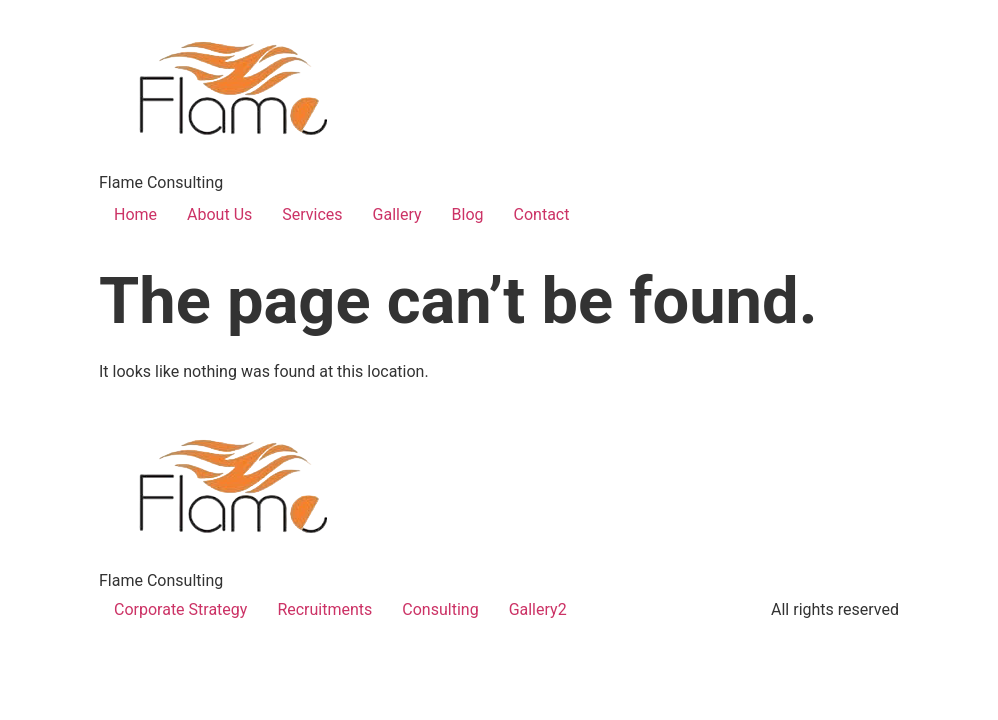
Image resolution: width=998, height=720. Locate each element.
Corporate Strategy (180, 609)
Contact (542, 214)
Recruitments (324, 609)
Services (312, 214)
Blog (468, 214)
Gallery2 (538, 609)
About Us (219, 214)
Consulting (440, 609)
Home (135, 214)
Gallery (397, 214)
